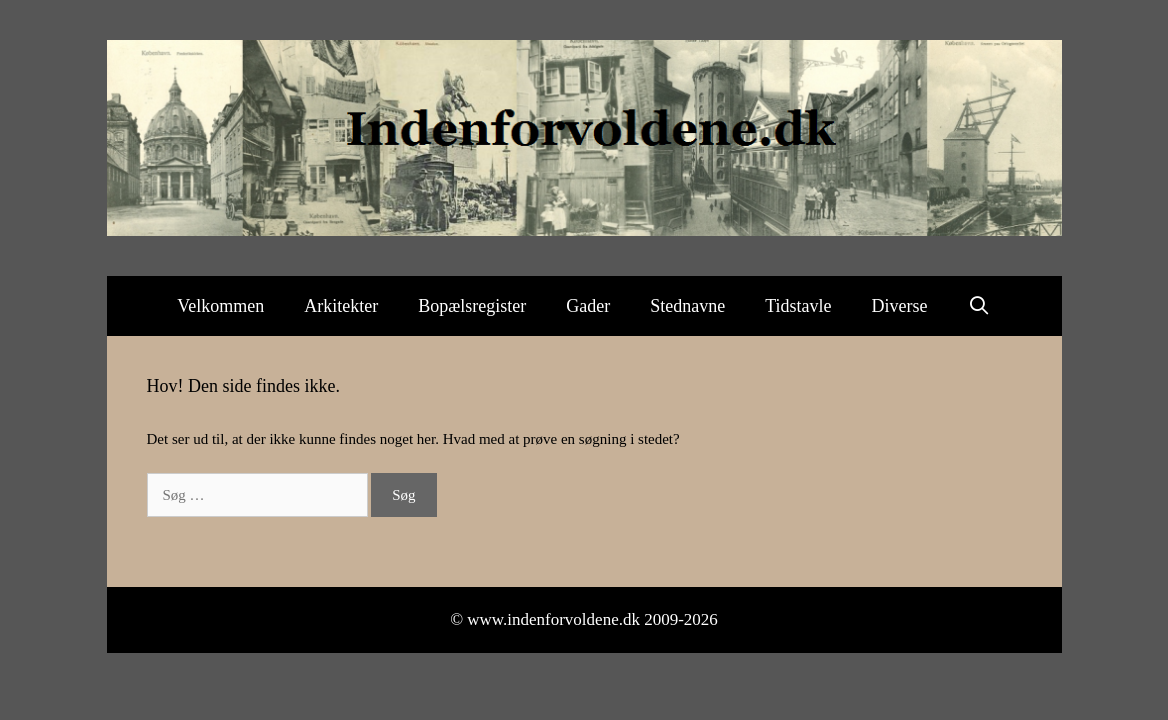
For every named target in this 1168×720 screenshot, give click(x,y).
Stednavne (687, 306)
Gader (588, 306)
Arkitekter (341, 306)
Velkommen (220, 306)
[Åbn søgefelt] (979, 306)
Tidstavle (798, 306)
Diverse (900, 306)
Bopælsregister (472, 306)
